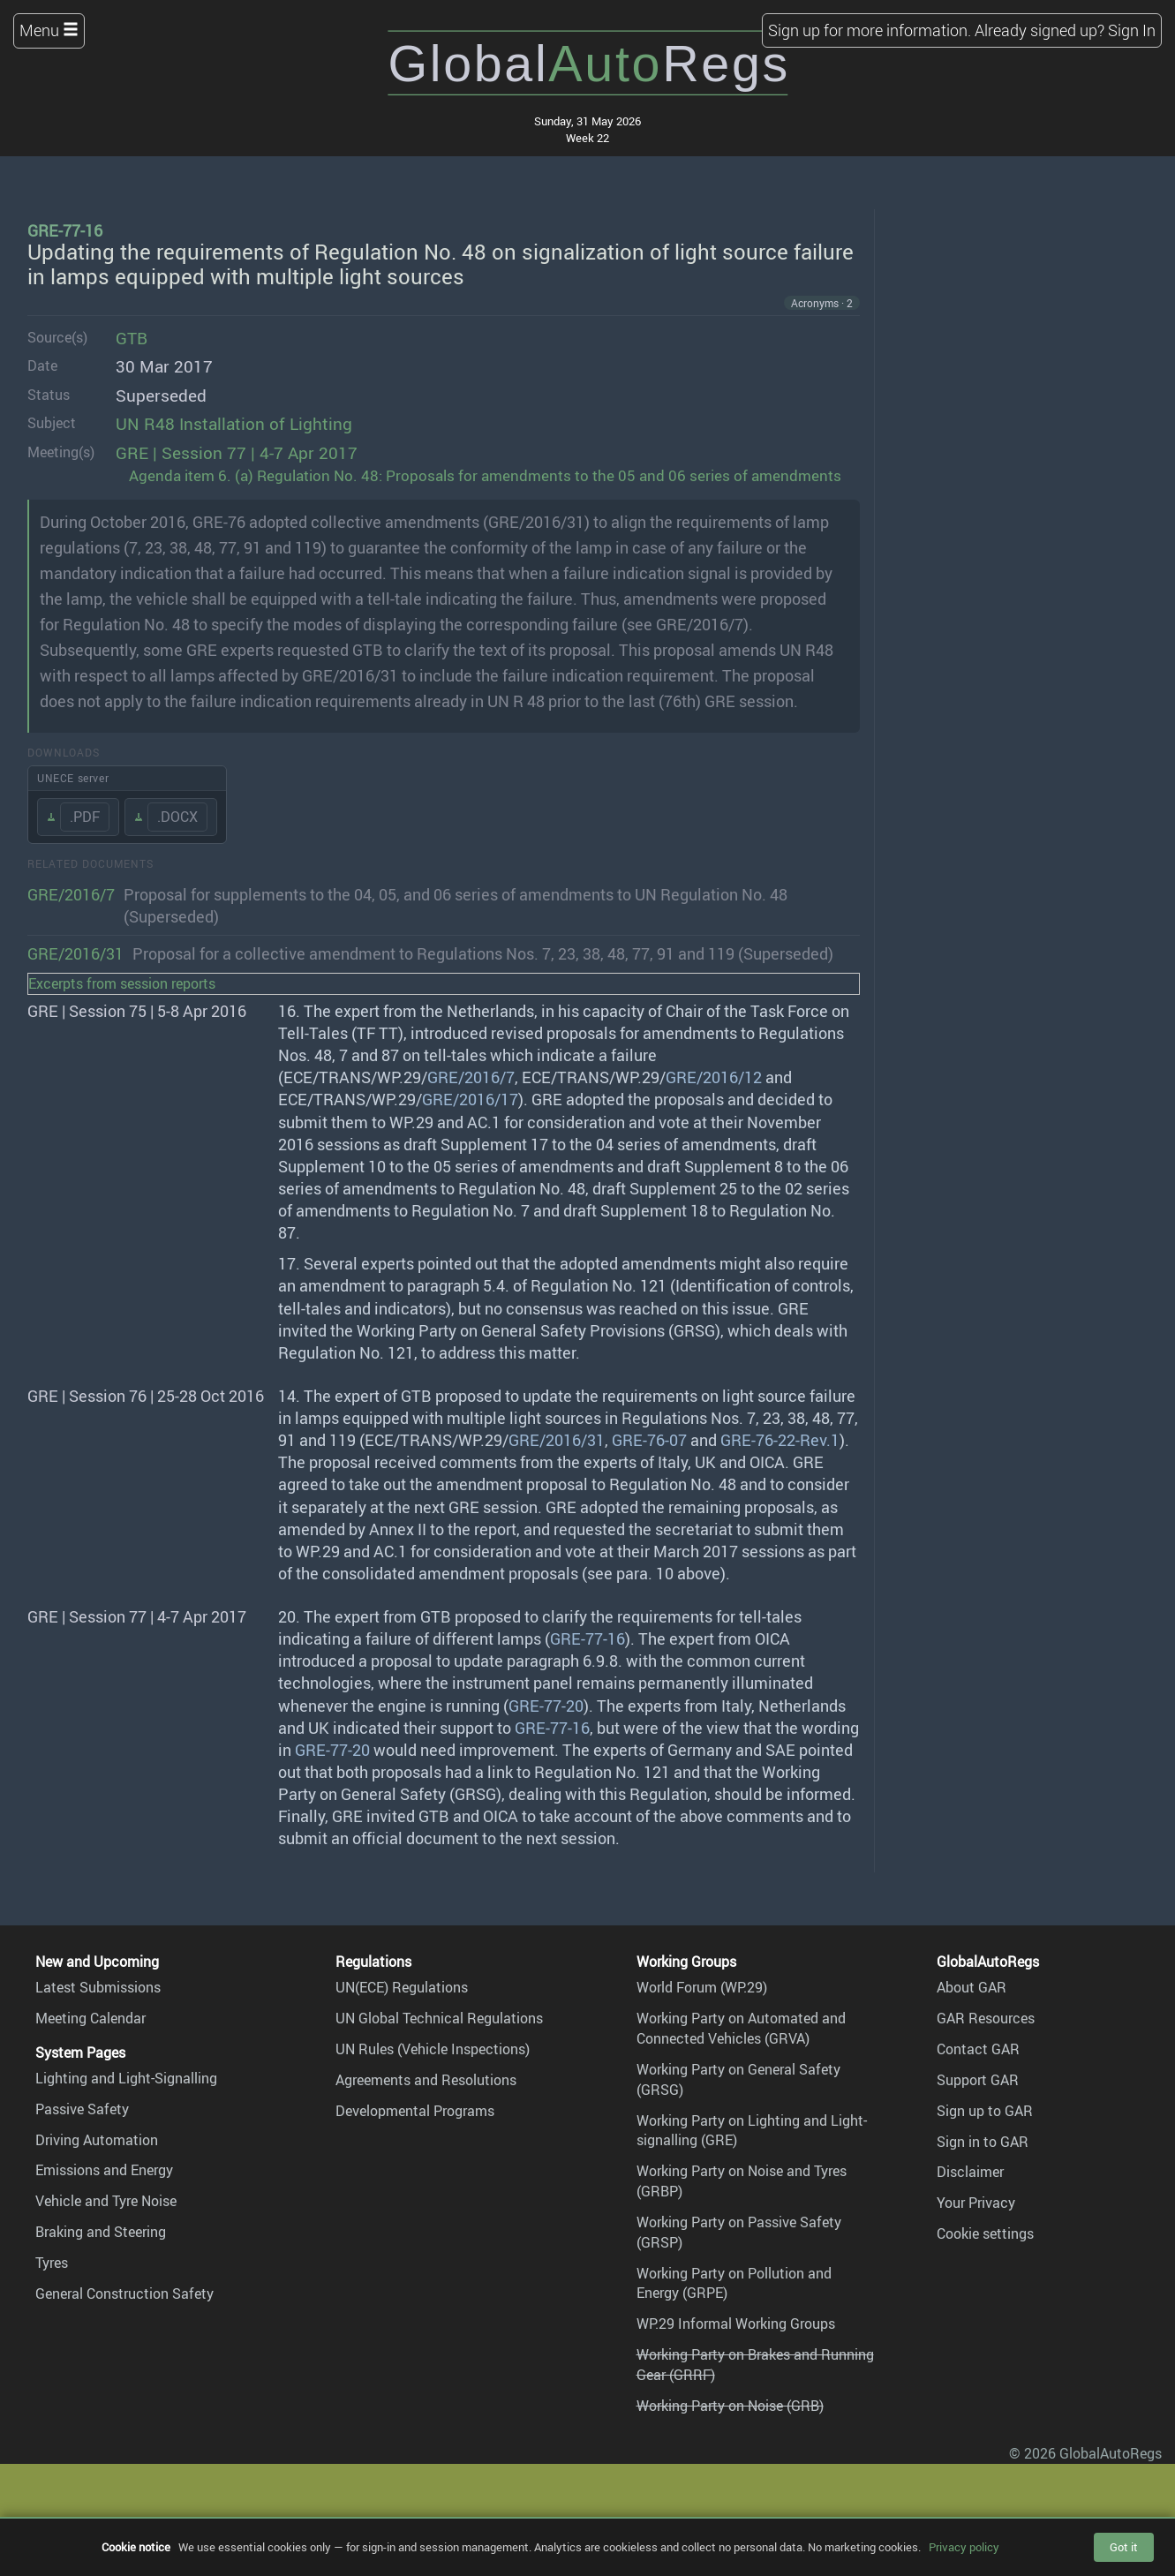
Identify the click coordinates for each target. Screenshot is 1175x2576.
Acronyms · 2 (822, 303)
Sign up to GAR (985, 2110)
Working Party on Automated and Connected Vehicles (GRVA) (741, 2028)
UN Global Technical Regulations (439, 2018)
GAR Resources (986, 2018)
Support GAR (978, 2080)
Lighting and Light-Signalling (126, 2078)
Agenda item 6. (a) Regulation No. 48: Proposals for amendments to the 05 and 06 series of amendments (485, 475)
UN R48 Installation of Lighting (234, 423)
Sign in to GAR (982, 2141)
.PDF (85, 816)
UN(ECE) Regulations (401, 1987)
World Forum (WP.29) (701, 1987)
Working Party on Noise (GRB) (730, 2405)
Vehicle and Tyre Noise (106, 2201)
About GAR (971, 1987)
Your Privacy (976, 2202)
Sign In (1132, 30)
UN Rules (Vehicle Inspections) (432, 2049)
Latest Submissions (98, 1987)
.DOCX (177, 816)
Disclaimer (970, 2171)
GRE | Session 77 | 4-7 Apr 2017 (237, 452)
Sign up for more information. (869, 30)
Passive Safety (82, 2109)
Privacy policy (964, 2547)
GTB (131, 338)
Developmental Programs (414, 2110)
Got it (1124, 2547)
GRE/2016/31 (75, 953)
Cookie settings (985, 2233)
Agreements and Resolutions (425, 2080)
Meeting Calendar (90, 2018)
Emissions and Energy (104, 2170)
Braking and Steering (100, 2231)
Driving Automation (96, 2140)
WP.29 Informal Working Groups (735, 2323)
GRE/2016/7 (71, 894)
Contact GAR (978, 2049)
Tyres (51, 2262)
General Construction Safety (124, 2293)
